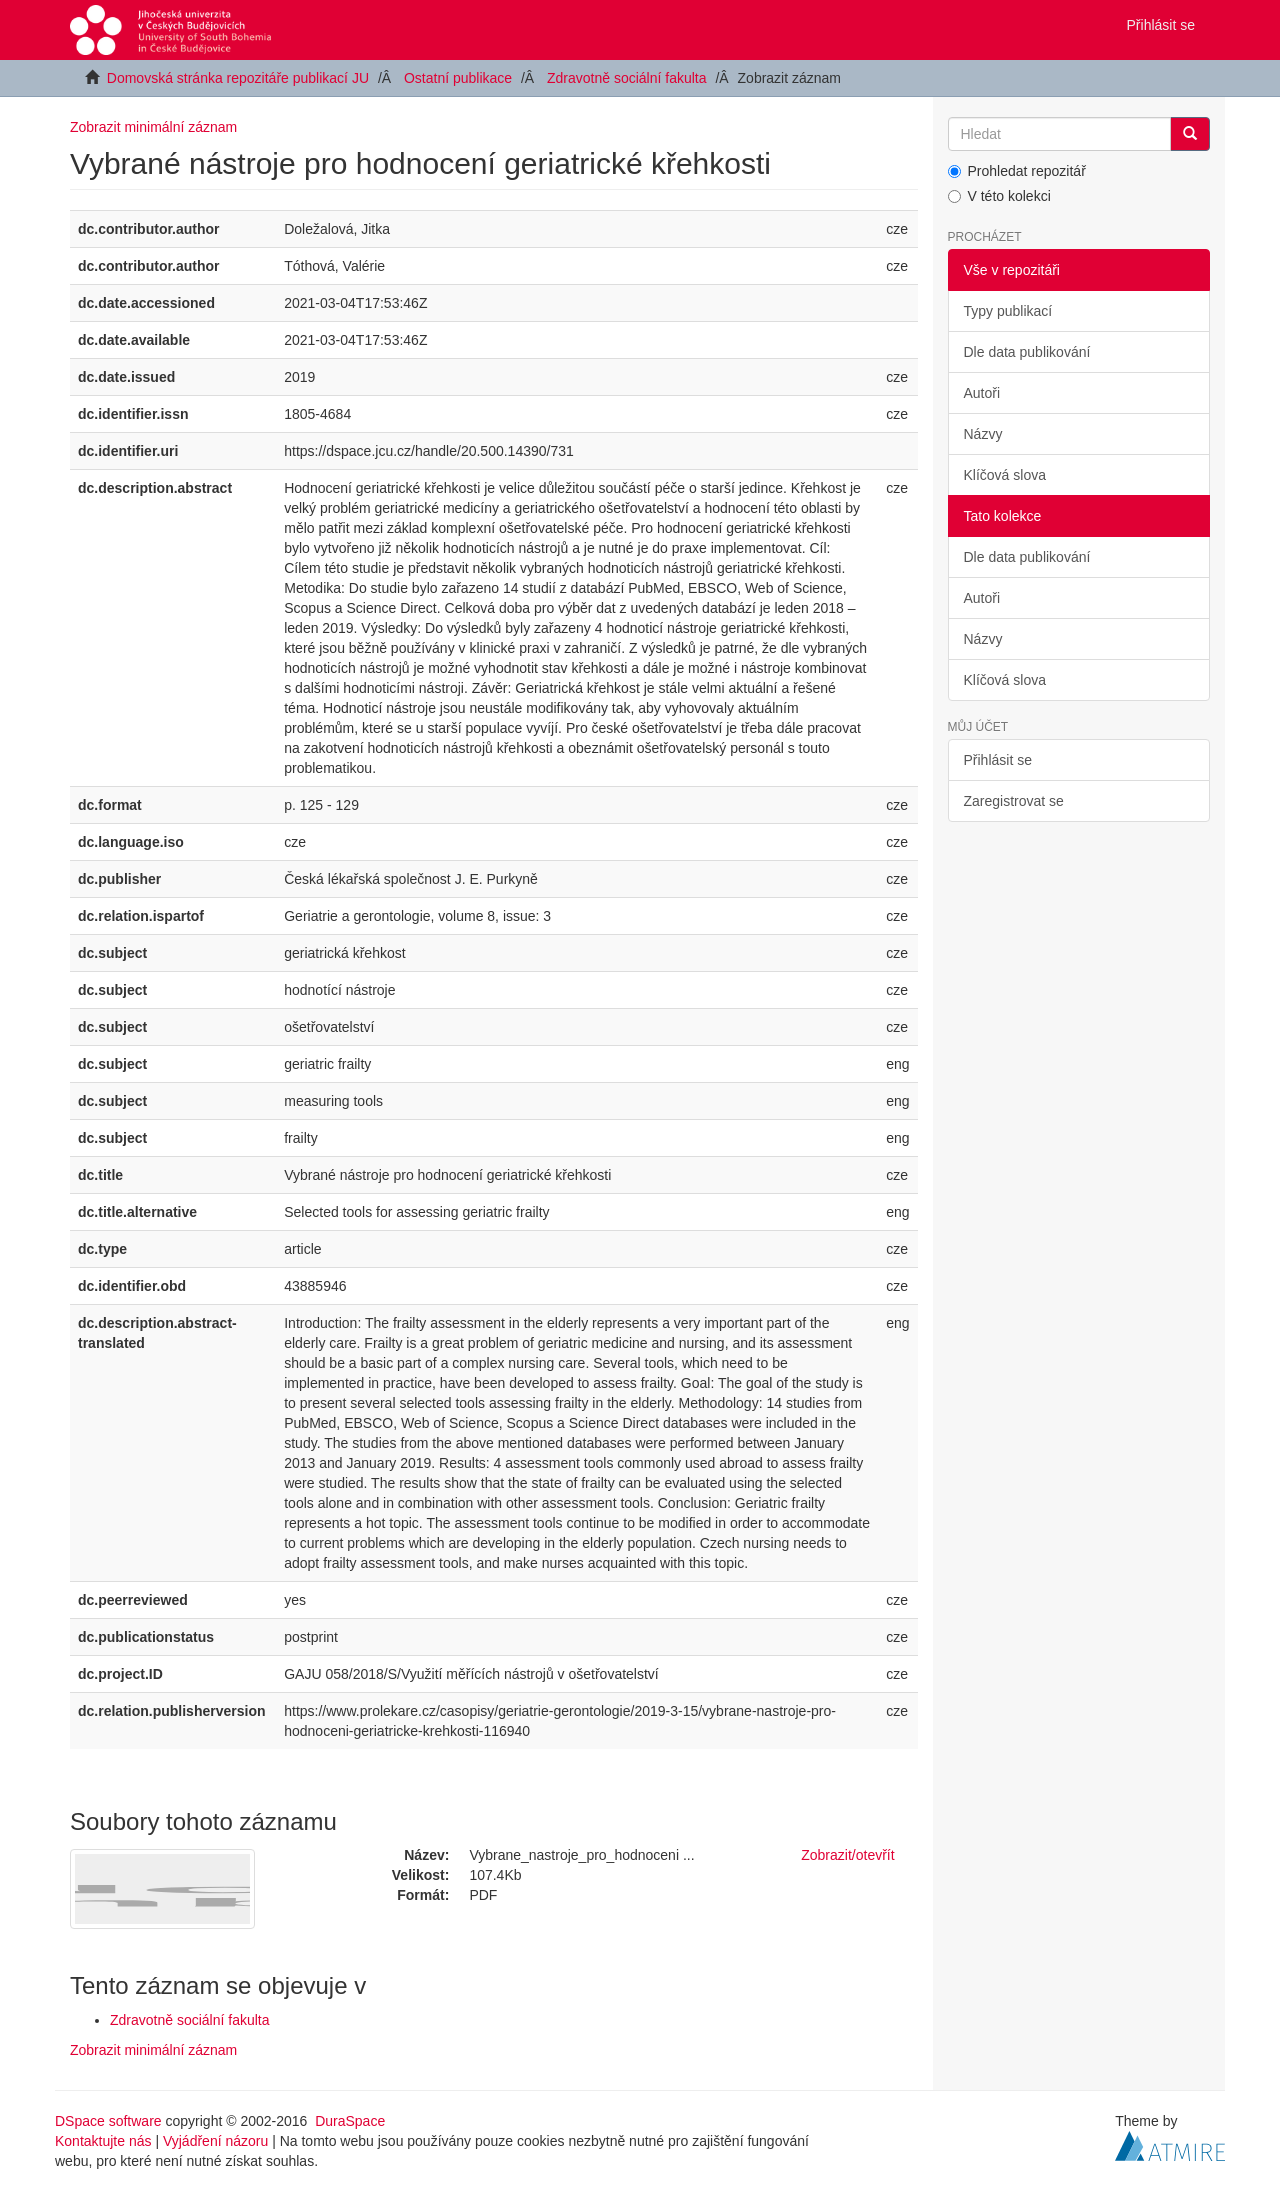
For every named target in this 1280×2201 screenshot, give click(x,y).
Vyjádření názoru (215, 2141)
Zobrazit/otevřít (847, 1855)
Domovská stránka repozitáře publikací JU (238, 78)
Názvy (983, 434)
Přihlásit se (998, 760)
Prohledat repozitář (1017, 171)
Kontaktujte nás (103, 2141)
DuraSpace (350, 2121)
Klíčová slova (1005, 475)
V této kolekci (999, 196)
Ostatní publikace (458, 78)
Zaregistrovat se (1014, 801)
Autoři (982, 393)
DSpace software (108, 2121)
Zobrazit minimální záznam (153, 127)
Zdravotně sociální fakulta (627, 78)
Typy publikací (1008, 311)
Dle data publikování (1027, 352)
